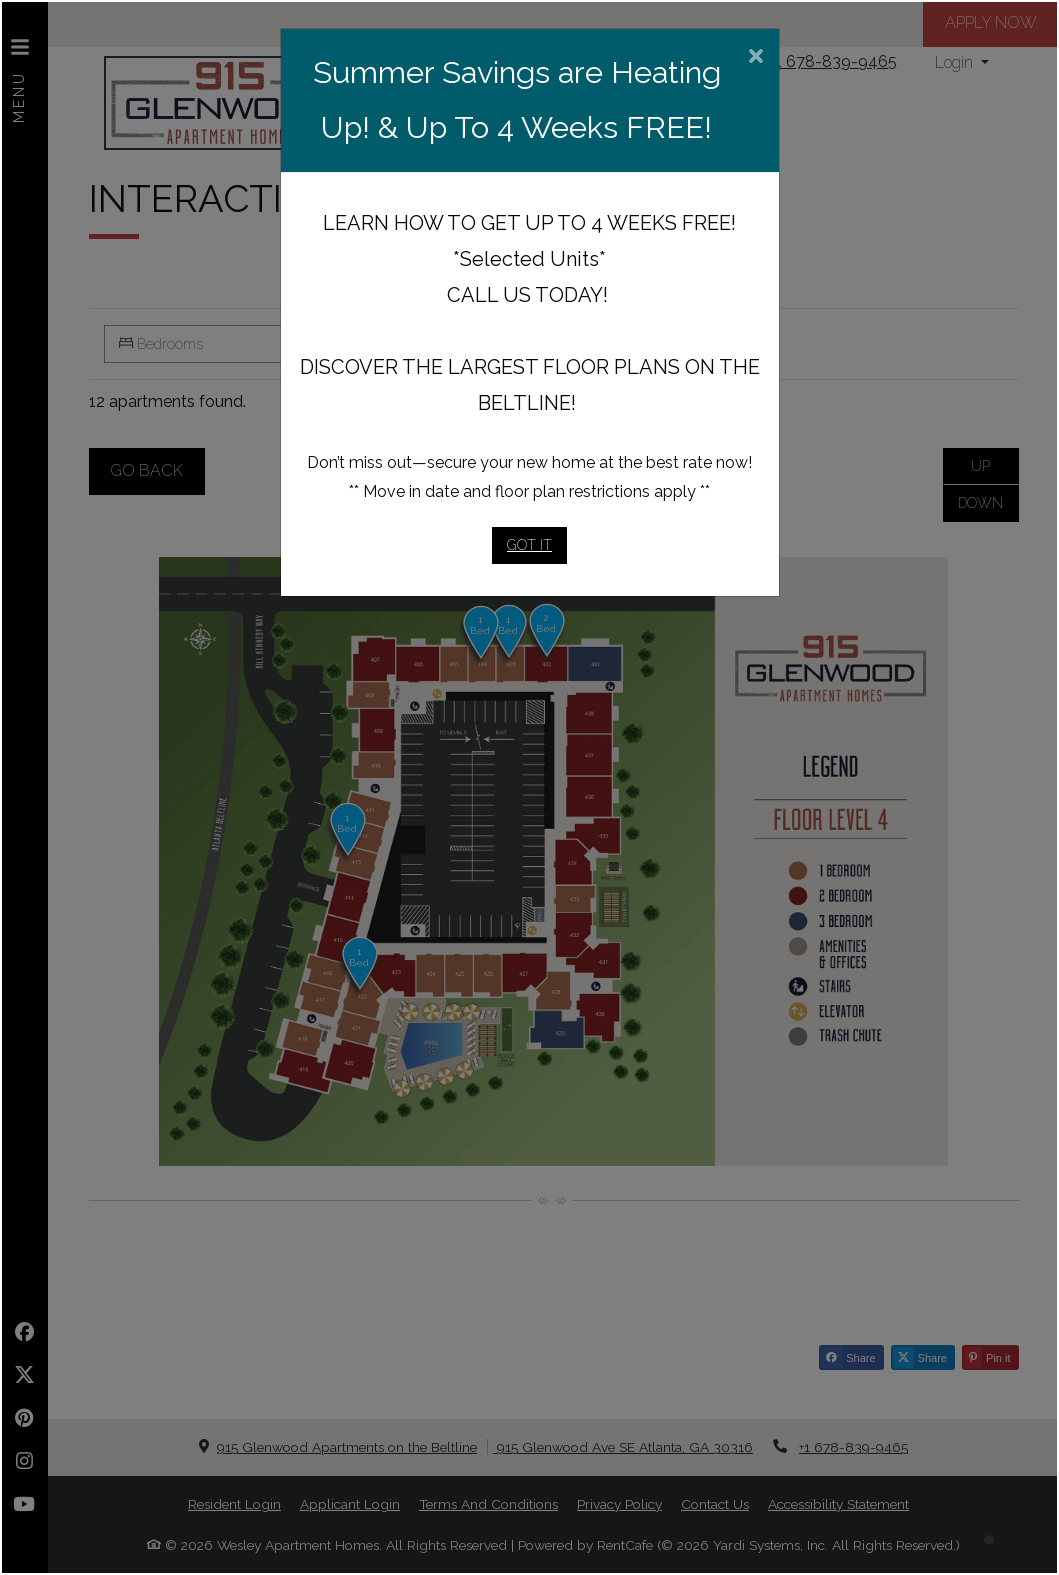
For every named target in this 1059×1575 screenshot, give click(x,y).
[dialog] (529, 787)
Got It (529, 545)
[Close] (755, 58)
